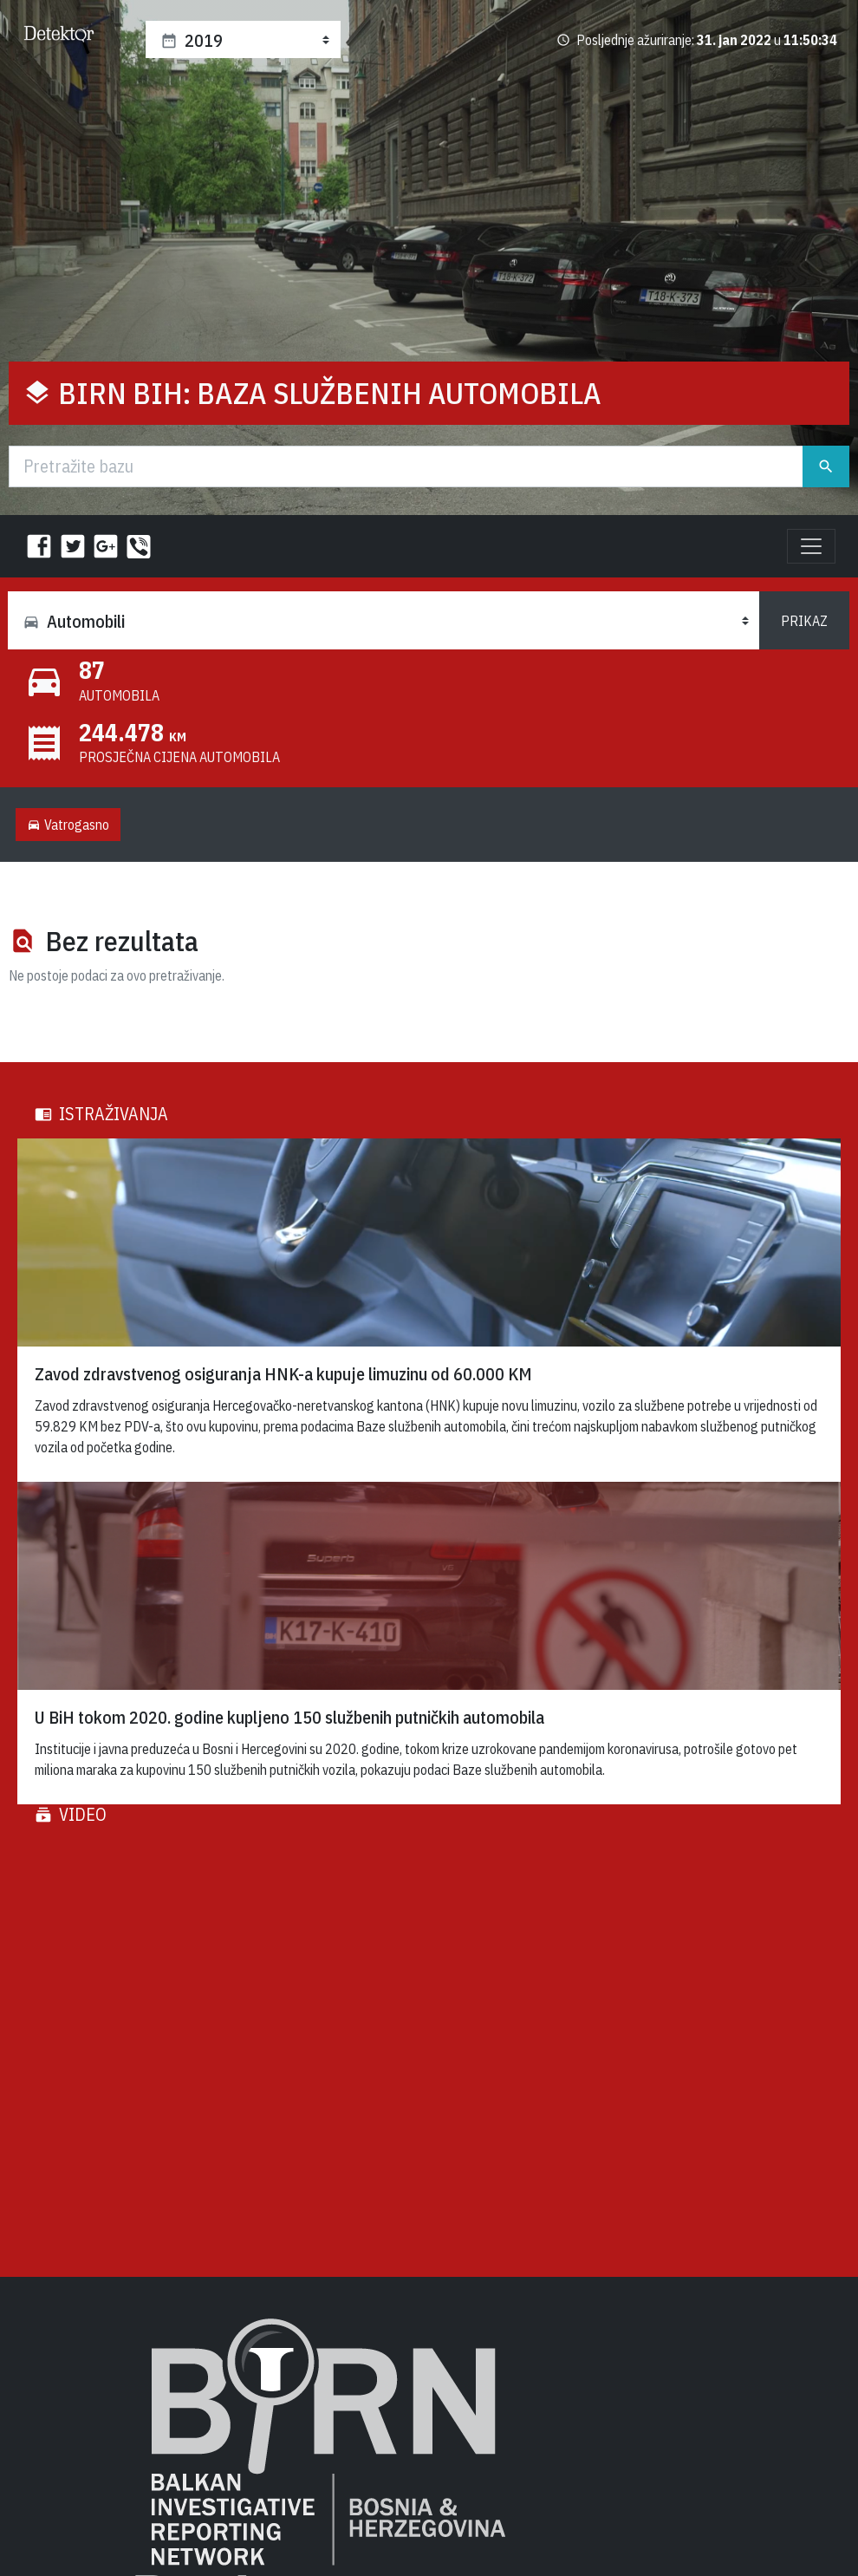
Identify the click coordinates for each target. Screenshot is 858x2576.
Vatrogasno (68, 824)
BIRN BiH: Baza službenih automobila (329, 393)
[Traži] (406, 466)
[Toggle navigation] (811, 546)
